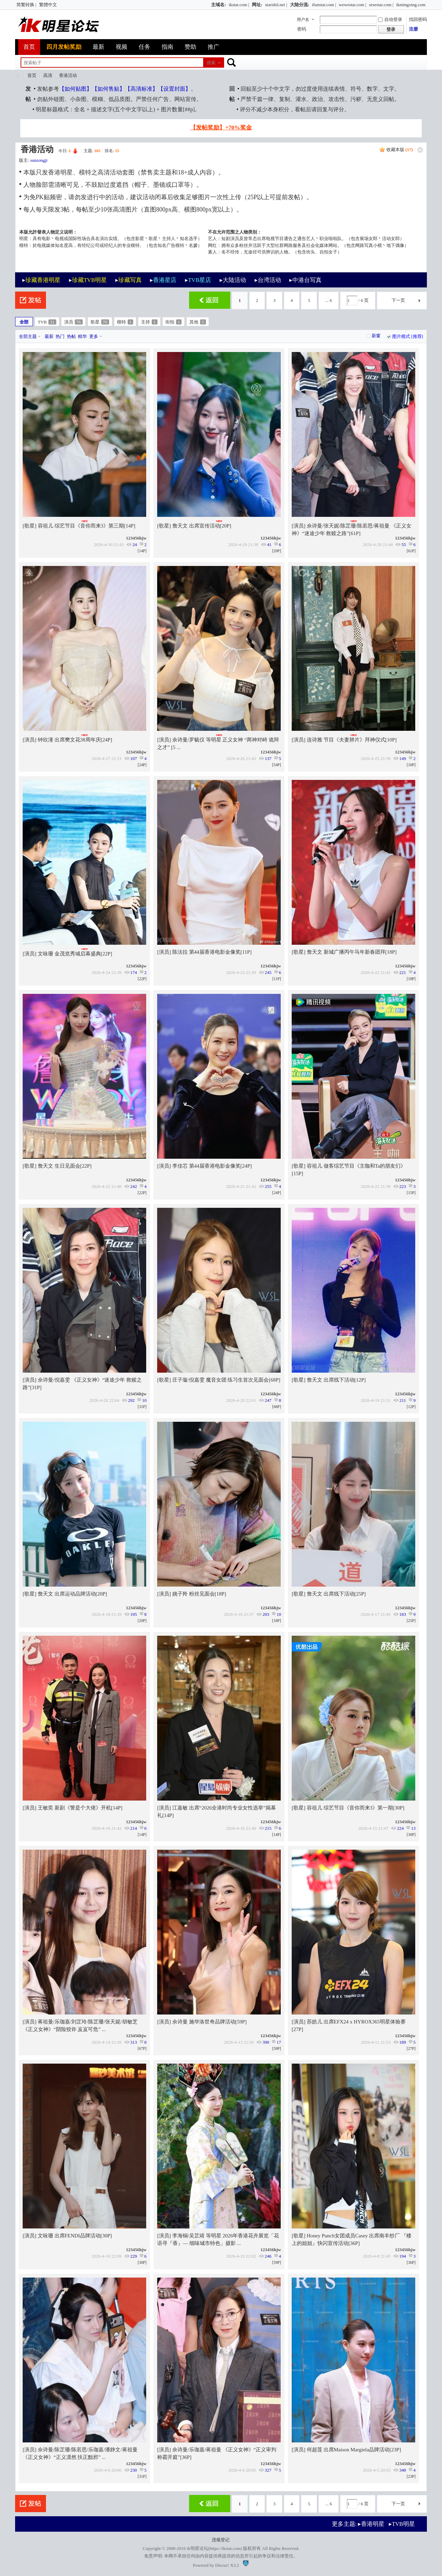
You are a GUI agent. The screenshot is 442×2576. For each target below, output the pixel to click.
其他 (197, 322)
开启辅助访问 (208, 5)
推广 (213, 47)
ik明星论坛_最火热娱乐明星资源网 (18, 75)
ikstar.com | (239, 4)
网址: (257, 4)
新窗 (376, 335)
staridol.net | (276, 4)
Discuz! (222, 2565)
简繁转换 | (26, 4)
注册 (413, 29)
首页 (29, 47)
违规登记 (221, 2539)
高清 (47, 75)
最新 (98, 47)
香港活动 (68, 75)
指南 (167, 47)
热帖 (71, 336)
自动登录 (390, 19)
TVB (47, 322)
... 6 (328, 300)
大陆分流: (299, 4)
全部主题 (28, 336)
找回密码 (418, 19)
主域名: (218, 4)
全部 (24, 322)
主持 (149, 322)
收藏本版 (399, 149)
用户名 (303, 19)
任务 (144, 47)
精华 (82, 336)
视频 (121, 47)
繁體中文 (48, 4)
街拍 (173, 322)
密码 (301, 29)
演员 (73, 322)
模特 (125, 322)
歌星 (100, 322)
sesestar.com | (381, 4)
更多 (93, 336)
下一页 (398, 300)
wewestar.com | (352, 4)
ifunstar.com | (324, 4)
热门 (60, 336)
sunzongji (39, 160)
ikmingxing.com (411, 4)
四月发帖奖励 (63, 47)
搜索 (211, 62)
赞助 (190, 47)
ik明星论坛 (197, 2548)
